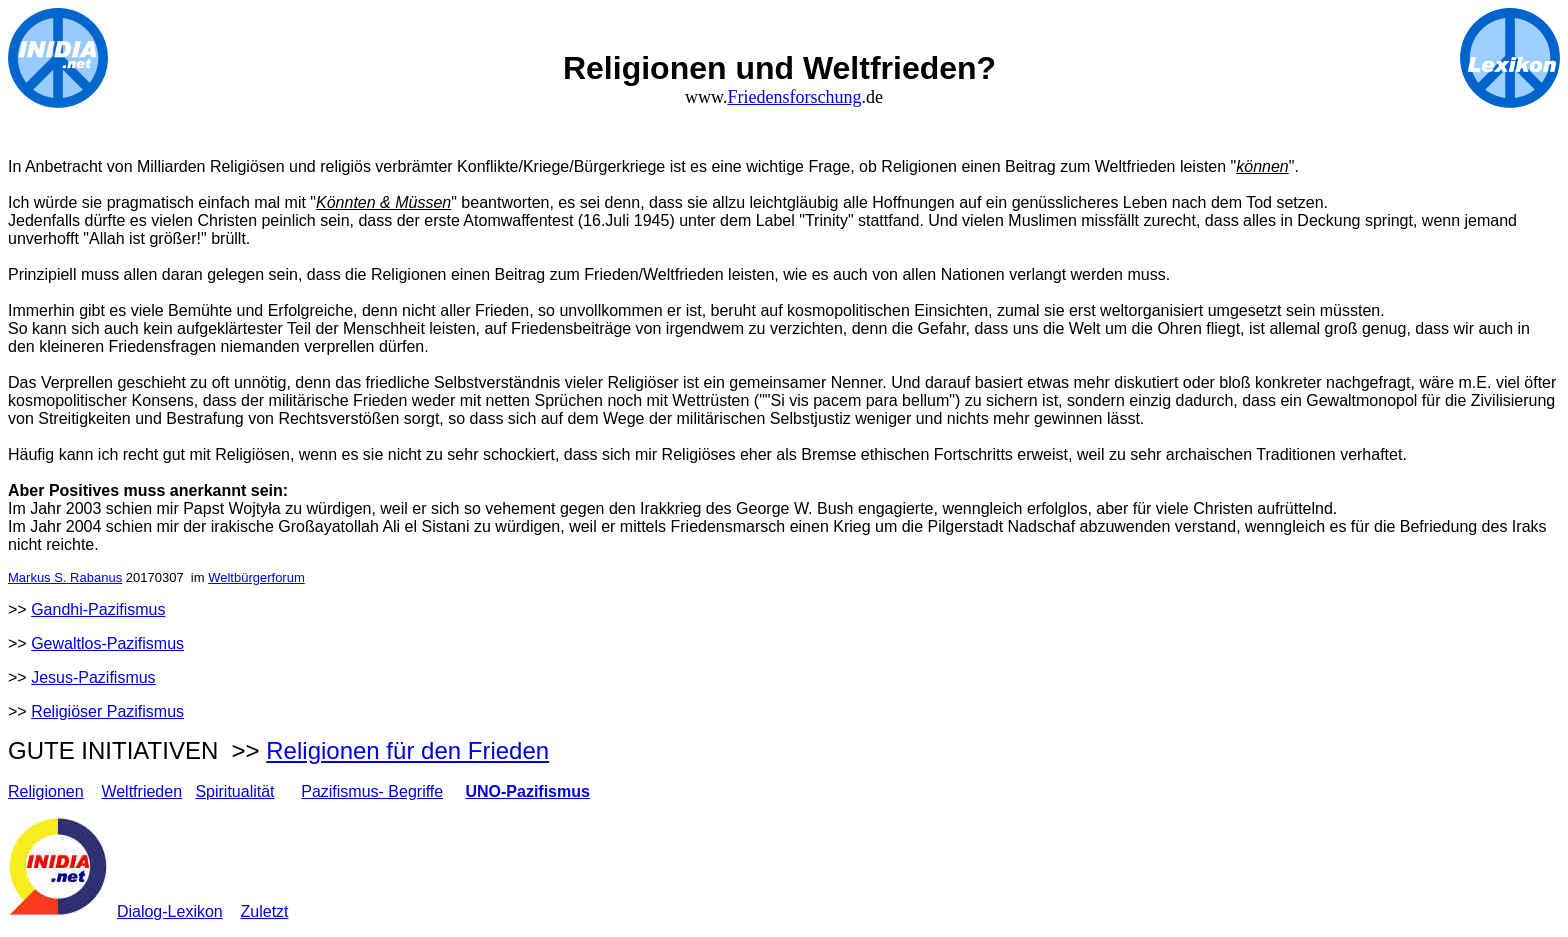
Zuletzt (265, 911)
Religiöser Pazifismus (107, 711)
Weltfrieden (141, 791)
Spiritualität (234, 791)
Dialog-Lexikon (170, 911)
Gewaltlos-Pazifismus (107, 643)
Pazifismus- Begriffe (372, 791)
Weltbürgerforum (256, 577)
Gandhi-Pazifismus (98, 609)
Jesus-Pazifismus (93, 677)
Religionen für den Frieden (407, 750)
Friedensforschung (794, 97)
